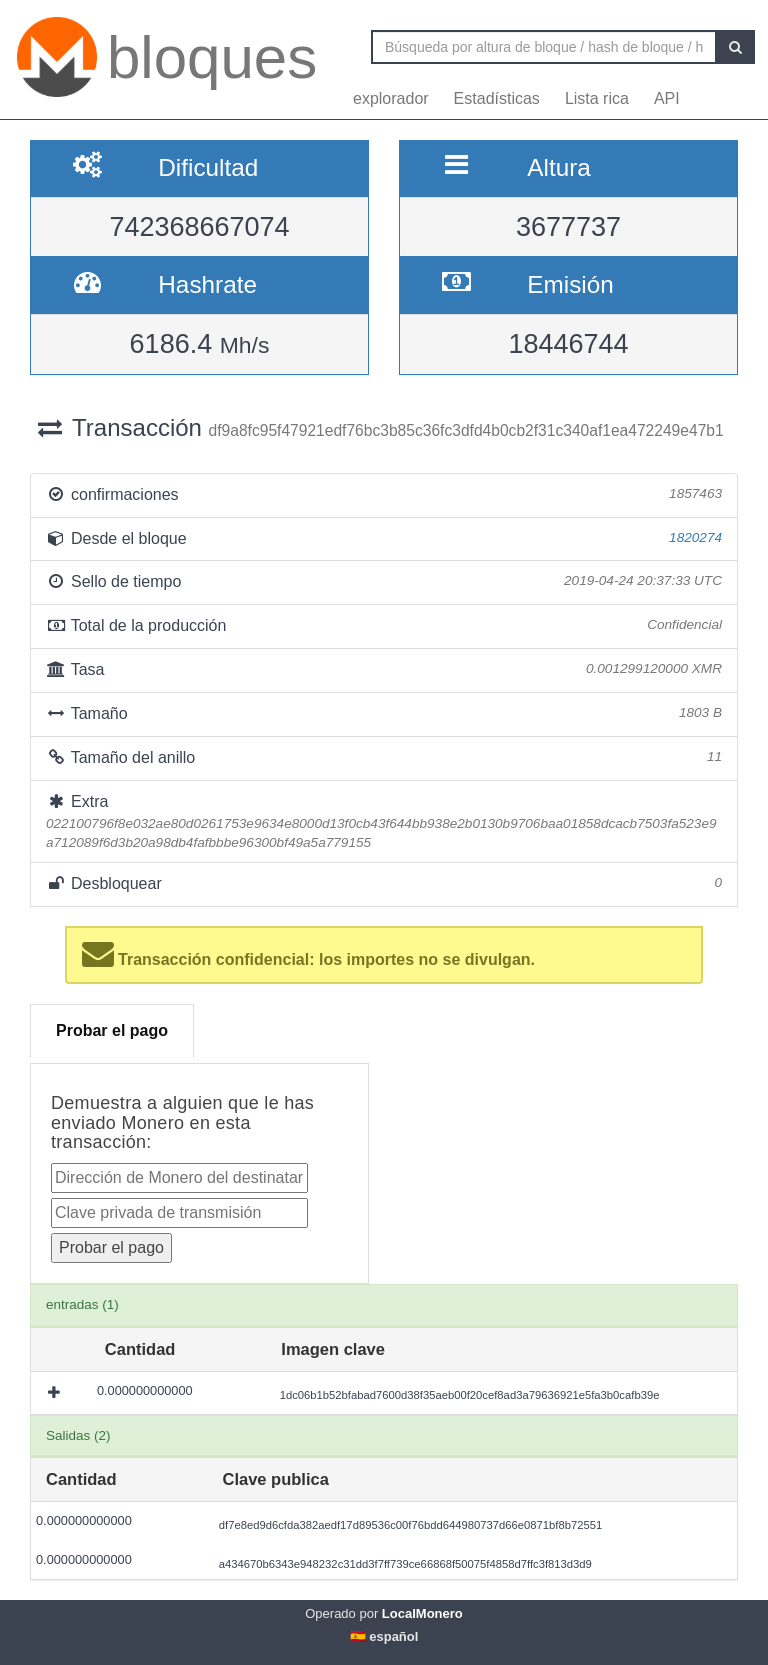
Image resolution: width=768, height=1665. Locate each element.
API (667, 98)
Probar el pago (112, 1030)
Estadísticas (497, 98)
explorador (391, 98)
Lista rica (597, 98)
